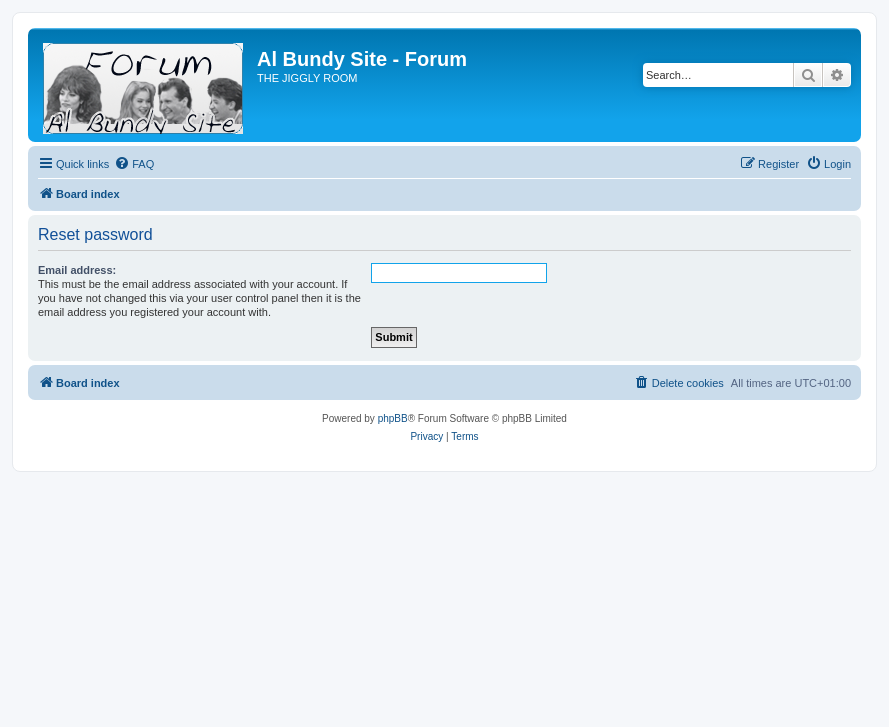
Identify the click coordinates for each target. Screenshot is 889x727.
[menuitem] (134, 164)
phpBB (393, 418)
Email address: (77, 270)
